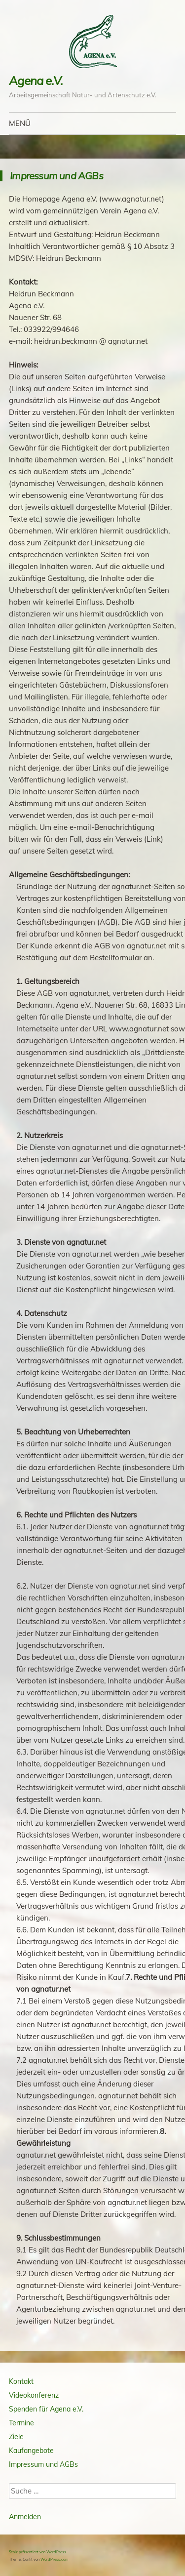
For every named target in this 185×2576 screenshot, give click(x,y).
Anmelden (25, 2516)
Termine (21, 2422)
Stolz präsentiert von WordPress (37, 2551)
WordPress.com (54, 2559)
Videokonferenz (34, 2395)
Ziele (16, 2436)
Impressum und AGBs (43, 2464)
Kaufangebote (31, 2450)
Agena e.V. (36, 80)
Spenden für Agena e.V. (46, 2409)
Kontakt (21, 2381)
